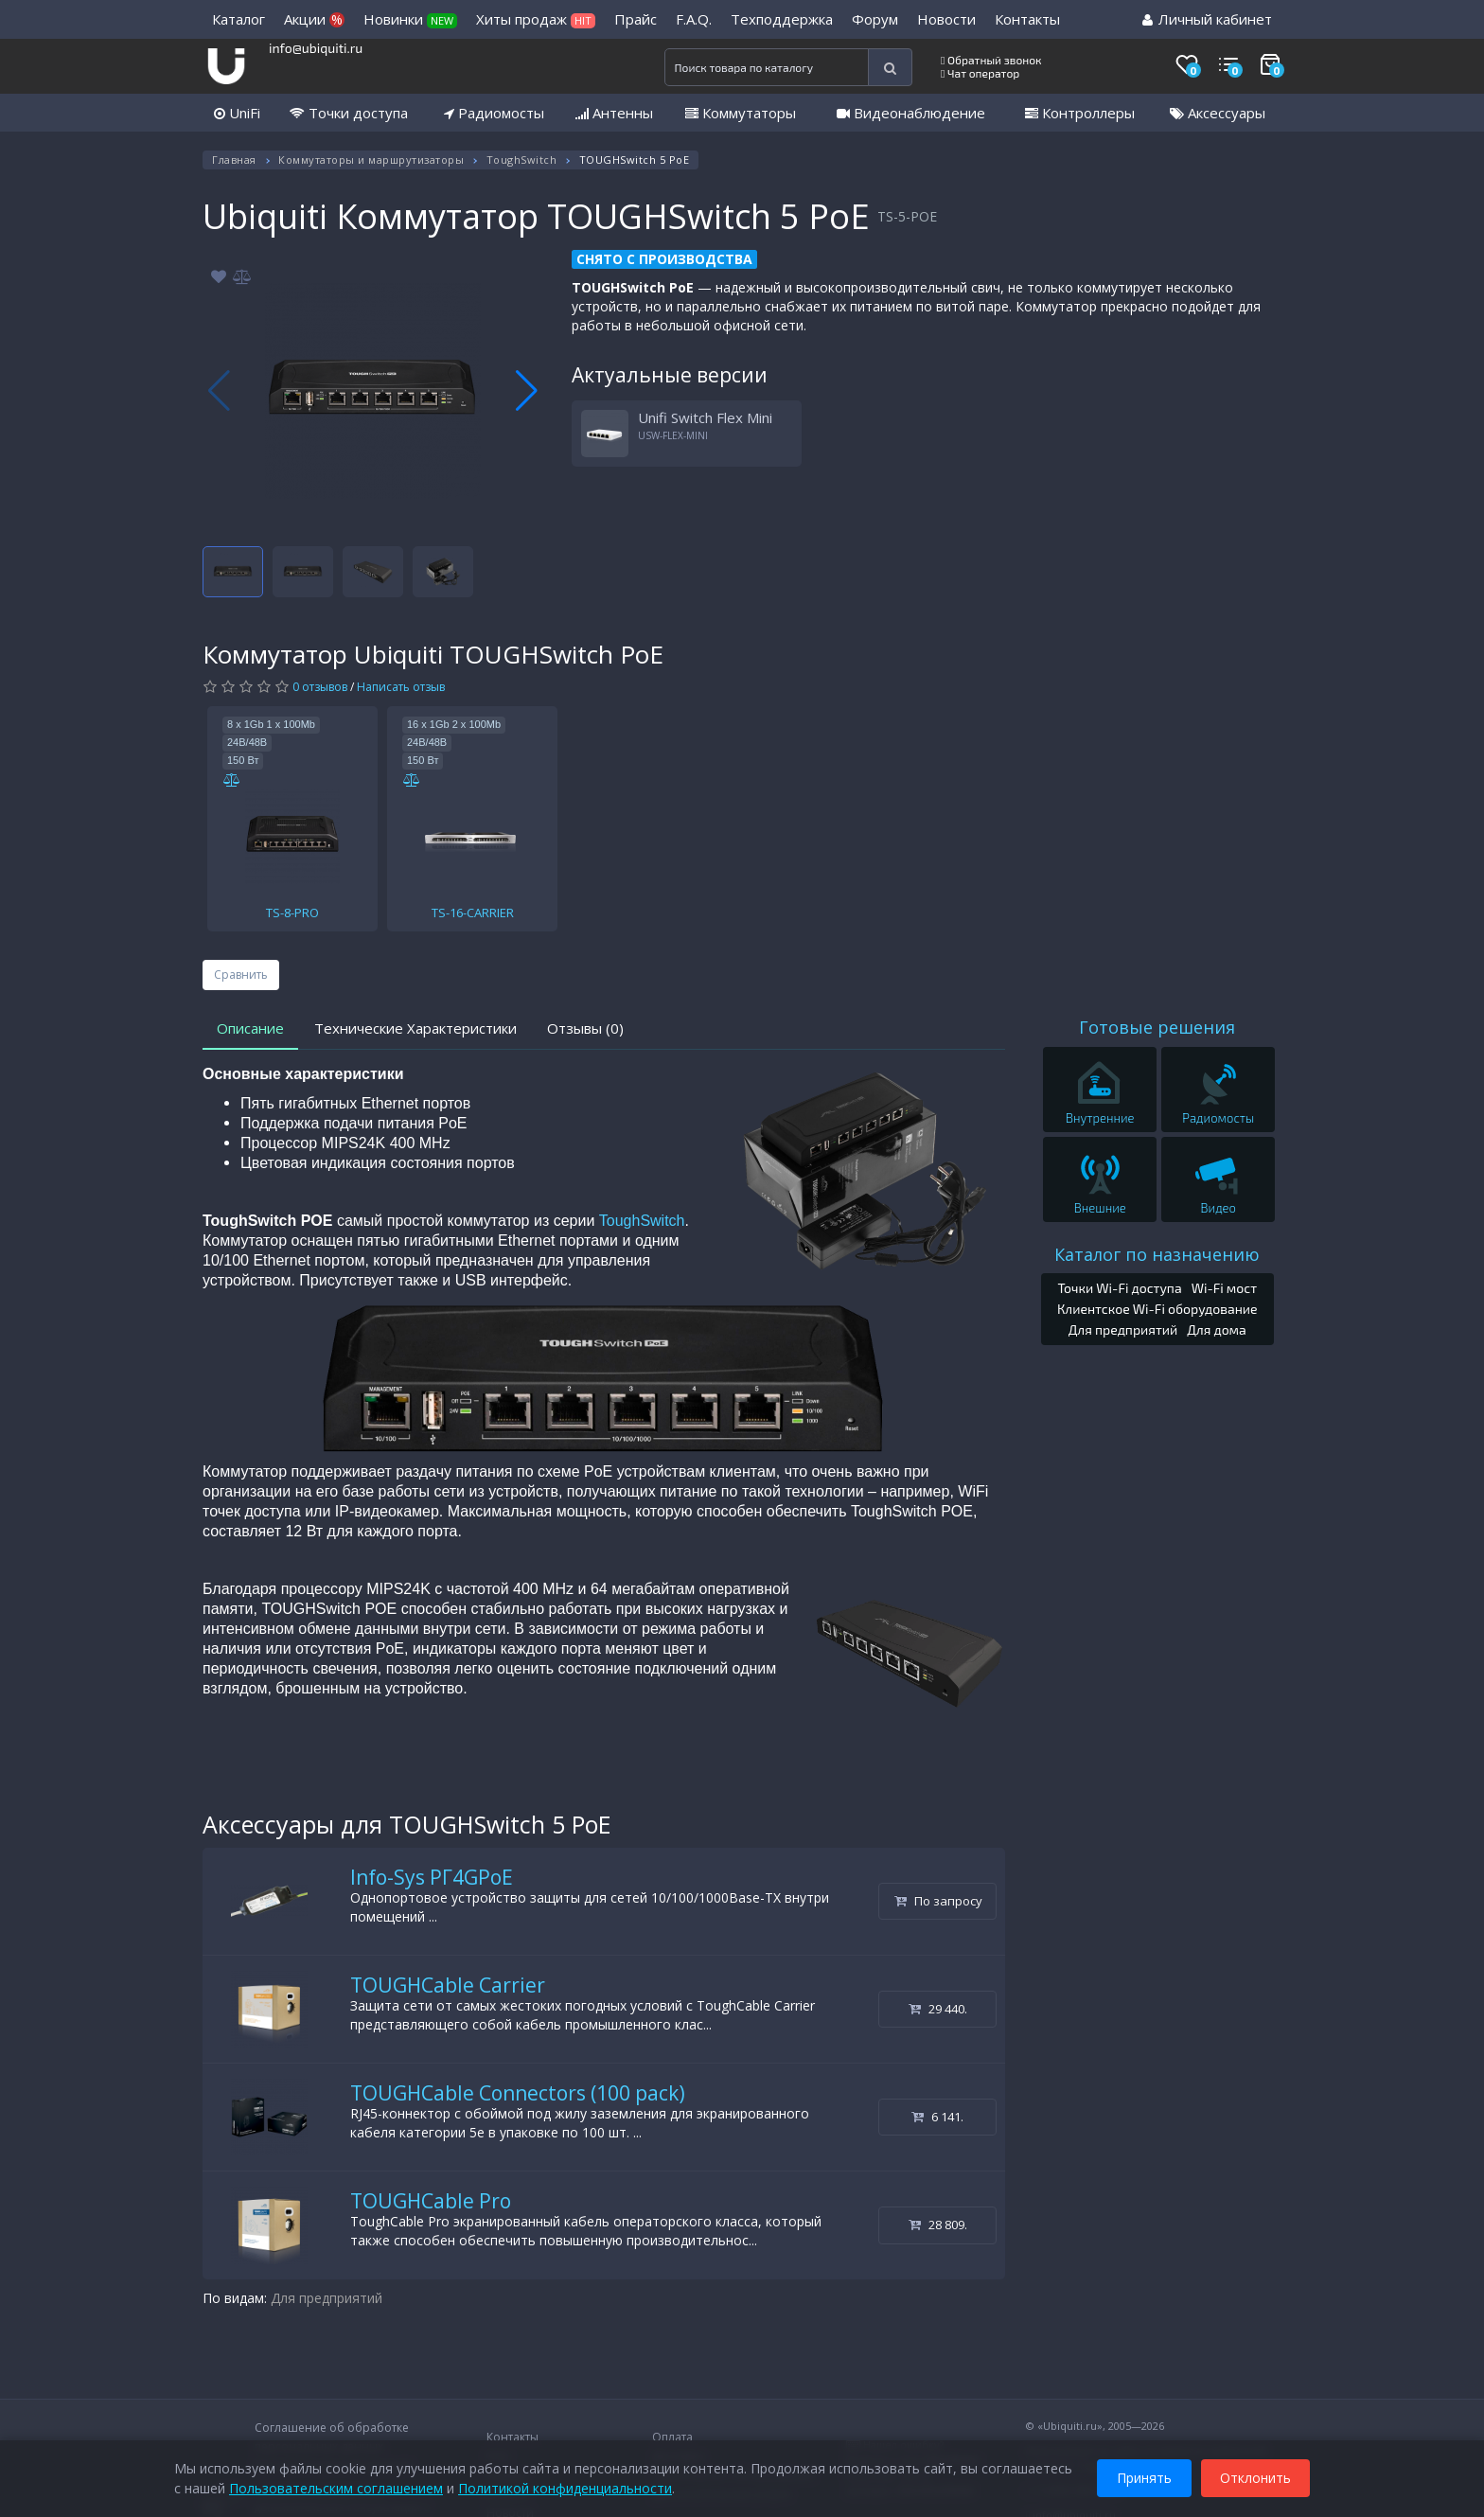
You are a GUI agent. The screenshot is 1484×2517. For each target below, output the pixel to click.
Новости (946, 18)
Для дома (1216, 1329)
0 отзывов (319, 687)
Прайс (635, 18)
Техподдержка (782, 18)
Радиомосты (494, 112)
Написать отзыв (401, 687)
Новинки (410, 18)
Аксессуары (1217, 112)
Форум (875, 18)
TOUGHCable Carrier (447, 1985)
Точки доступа (349, 112)
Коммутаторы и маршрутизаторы (371, 159)
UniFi (237, 112)
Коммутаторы (740, 112)
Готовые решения (1157, 1027)
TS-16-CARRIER (473, 912)
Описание (250, 1028)
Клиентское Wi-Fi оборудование (1157, 1309)
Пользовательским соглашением (336, 2488)
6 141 (937, 2116)
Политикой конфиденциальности (565, 2488)
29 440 (938, 2008)
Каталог (238, 18)
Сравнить (241, 974)
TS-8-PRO (292, 912)
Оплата (672, 2437)
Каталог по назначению (1157, 1254)
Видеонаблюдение (911, 112)
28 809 (938, 2224)
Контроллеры (1080, 112)
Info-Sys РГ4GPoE (431, 1877)
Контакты (1027, 18)
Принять (1144, 2478)
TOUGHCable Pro (430, 2201)
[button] (526, 391)
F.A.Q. (694, 18)
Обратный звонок (991, 59)
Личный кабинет (1207, 18)
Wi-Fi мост (1224, 1288)
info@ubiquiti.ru (315, 48)
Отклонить (1255, 2478)
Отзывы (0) (585, 1028)
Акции (314, 18)
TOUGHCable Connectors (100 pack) (517, 2093)
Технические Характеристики (415, 1028)
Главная (234, 159)
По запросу (938, 1900)
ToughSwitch (521, 159)
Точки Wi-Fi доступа (1119, 1288)
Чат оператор (980, 73)
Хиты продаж (535, 18)
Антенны (614, 112)
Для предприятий (326, 2298)
